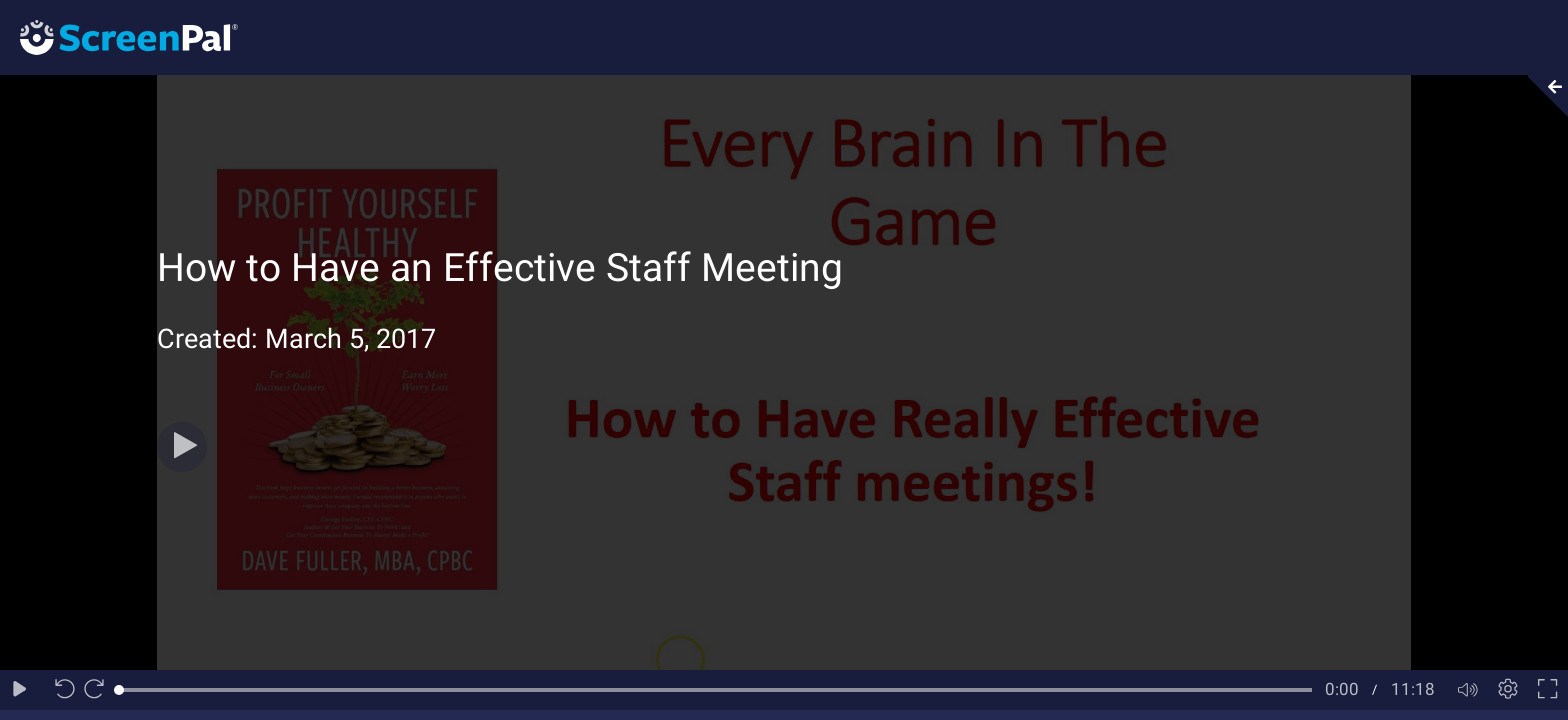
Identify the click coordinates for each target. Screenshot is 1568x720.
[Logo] (119, 36)
